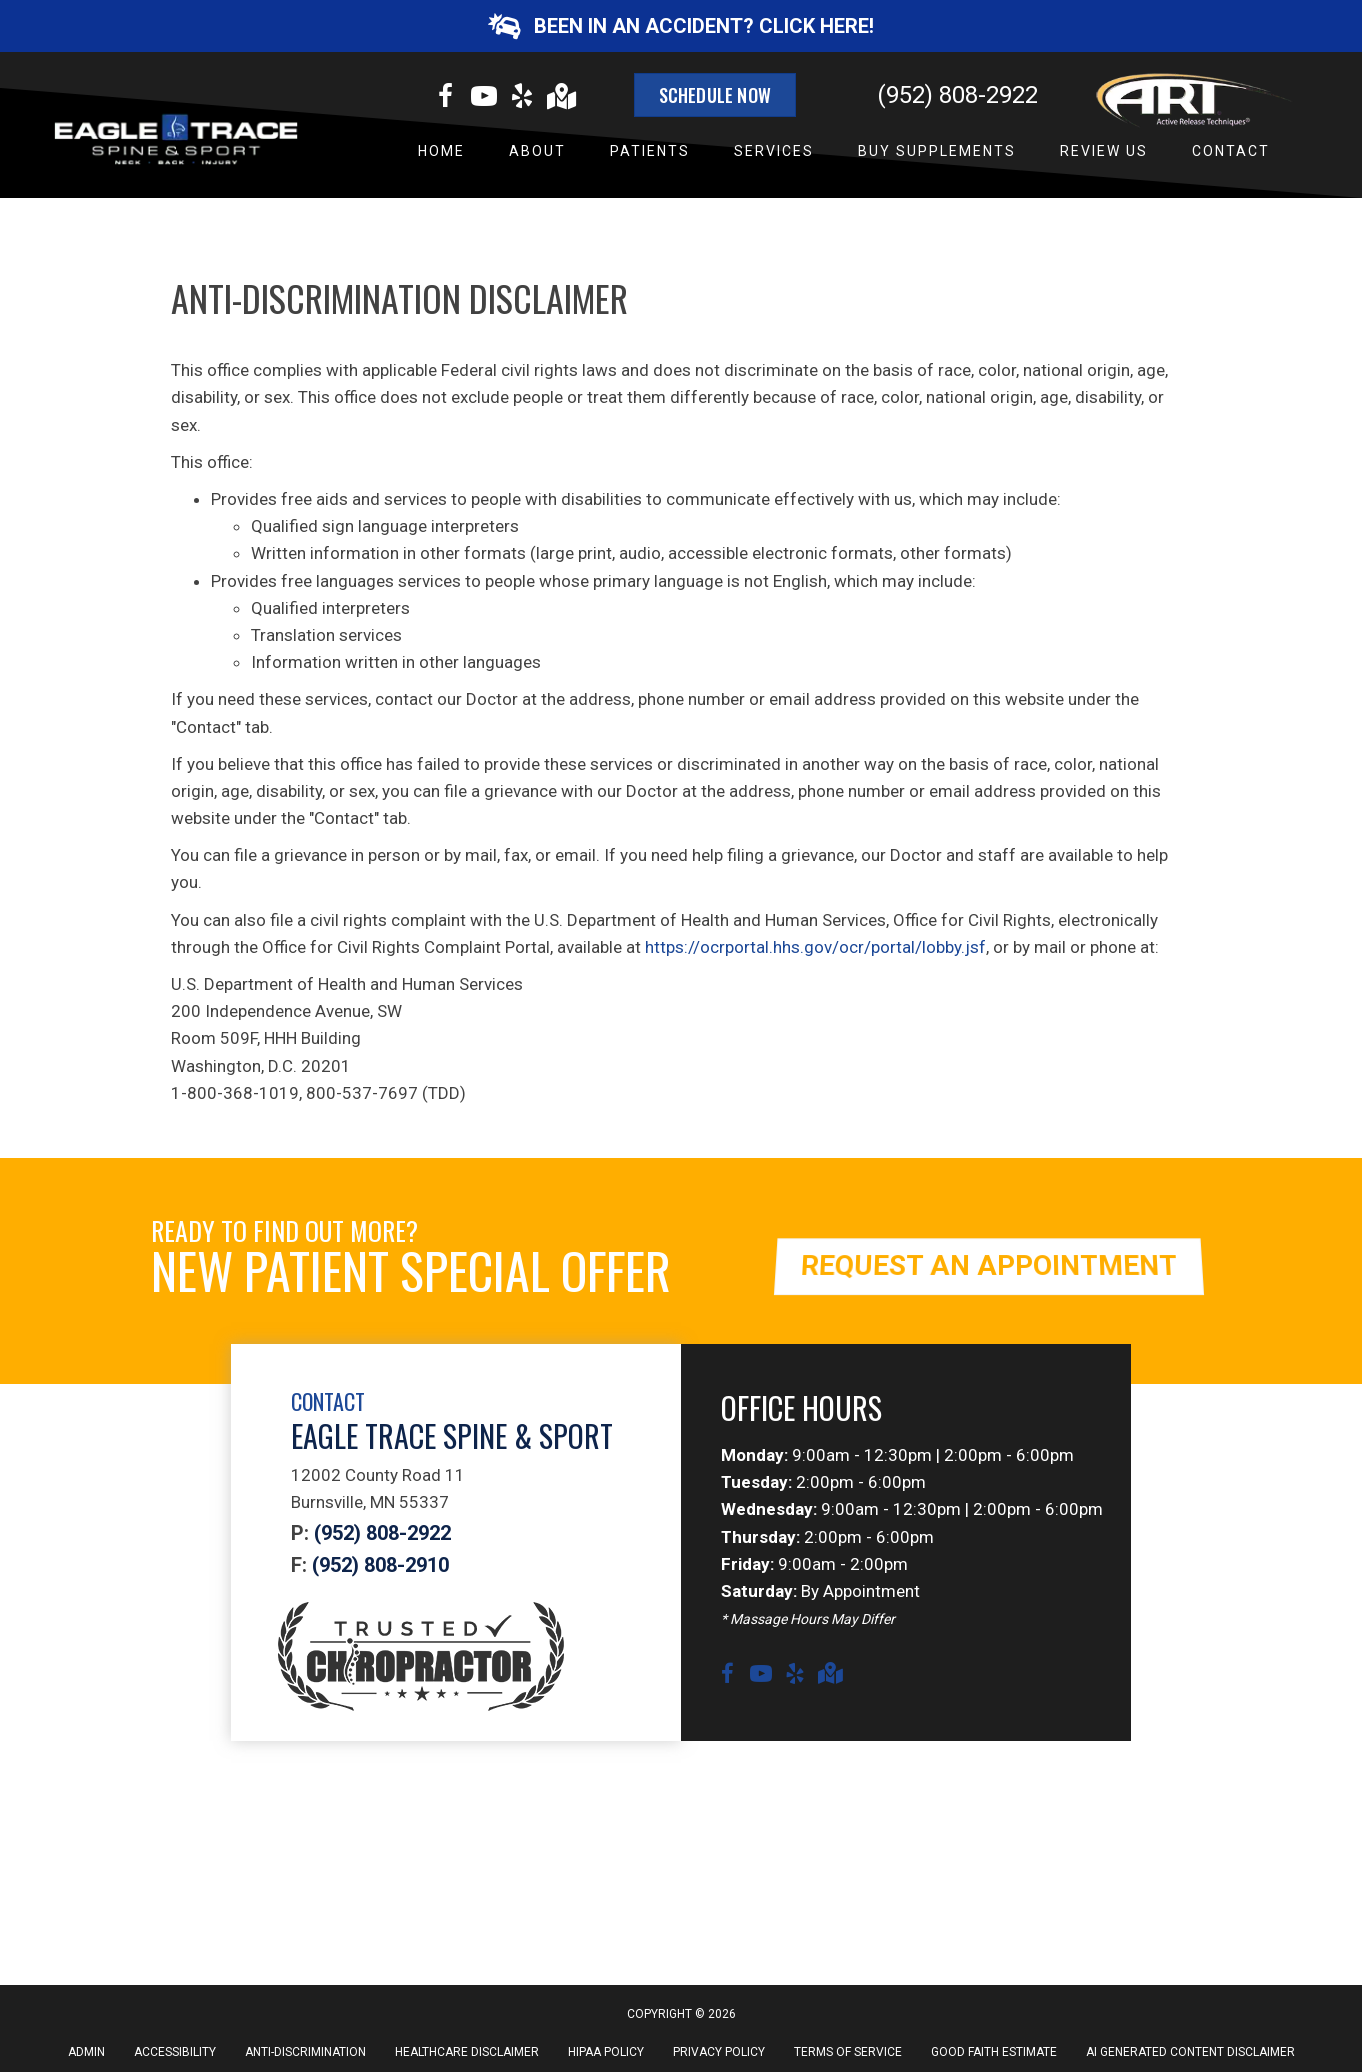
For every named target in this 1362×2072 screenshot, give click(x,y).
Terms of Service (848, 2052)
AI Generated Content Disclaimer (1190, 2052)
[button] (681, 26)
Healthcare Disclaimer (467, 2052)
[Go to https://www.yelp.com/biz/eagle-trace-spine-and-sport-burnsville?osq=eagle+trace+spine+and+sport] (522, 99)
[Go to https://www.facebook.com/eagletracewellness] (446, 99)
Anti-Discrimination (305, 2052)
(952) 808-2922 (957, 95)
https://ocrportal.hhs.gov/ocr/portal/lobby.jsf (815, 947)
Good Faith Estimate (994, 2052)
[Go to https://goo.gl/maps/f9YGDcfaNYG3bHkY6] (560, 98)
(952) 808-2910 (380, 1565)
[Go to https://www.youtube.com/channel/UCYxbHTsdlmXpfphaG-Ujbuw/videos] (484, 99)
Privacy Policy (719, 2052)
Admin (86, 2052)
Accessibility (175, 2052)
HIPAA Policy (606, 2052)
